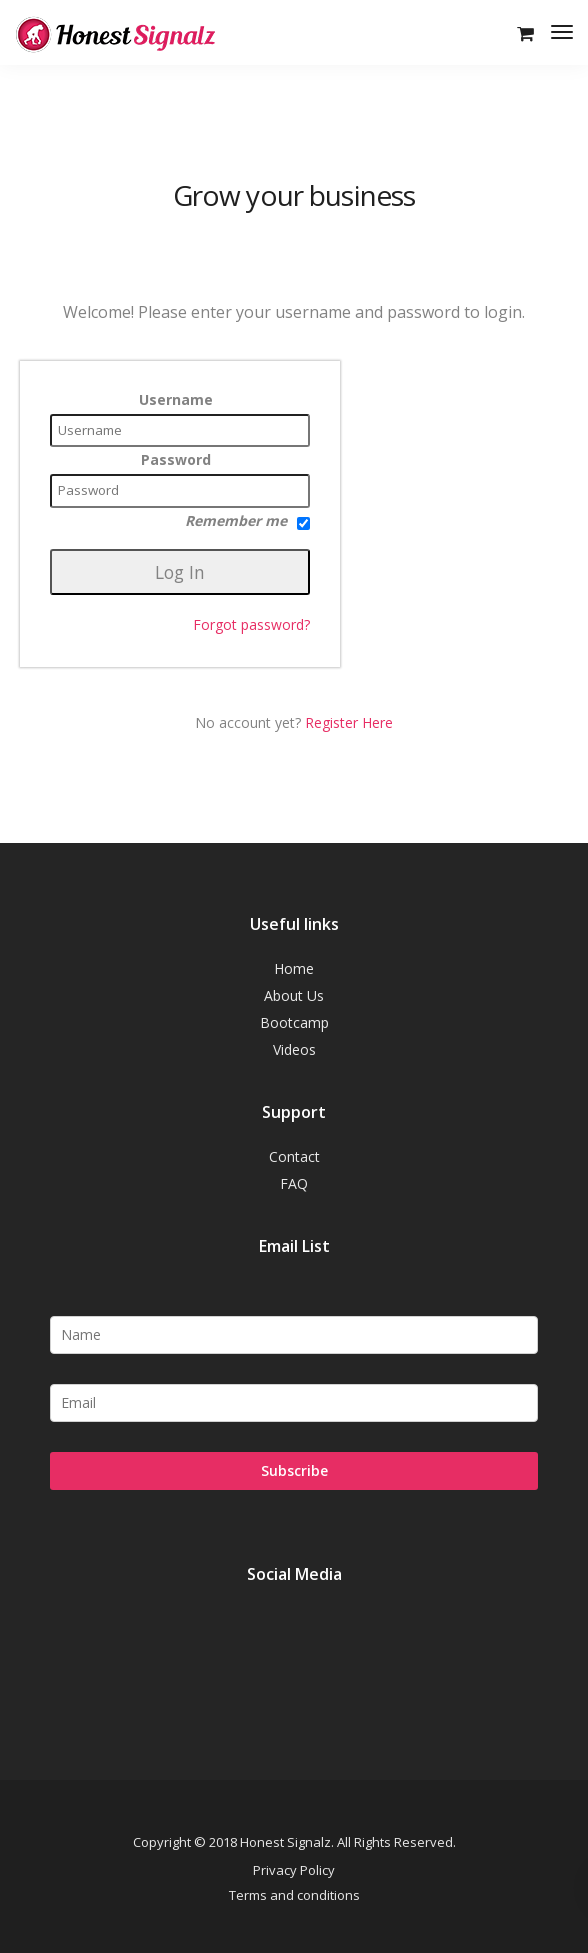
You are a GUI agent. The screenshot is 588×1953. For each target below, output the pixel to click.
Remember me (247, 521)
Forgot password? (251, 624)
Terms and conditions (294, 1895)
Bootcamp (294, 1022)
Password (176, 460)
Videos (294, 1049)
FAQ (294, 1183)
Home (294, 968)
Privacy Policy (294, 1870)
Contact (294, 1156)
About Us (294, 995)
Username (176, 400)
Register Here (349, 722)
